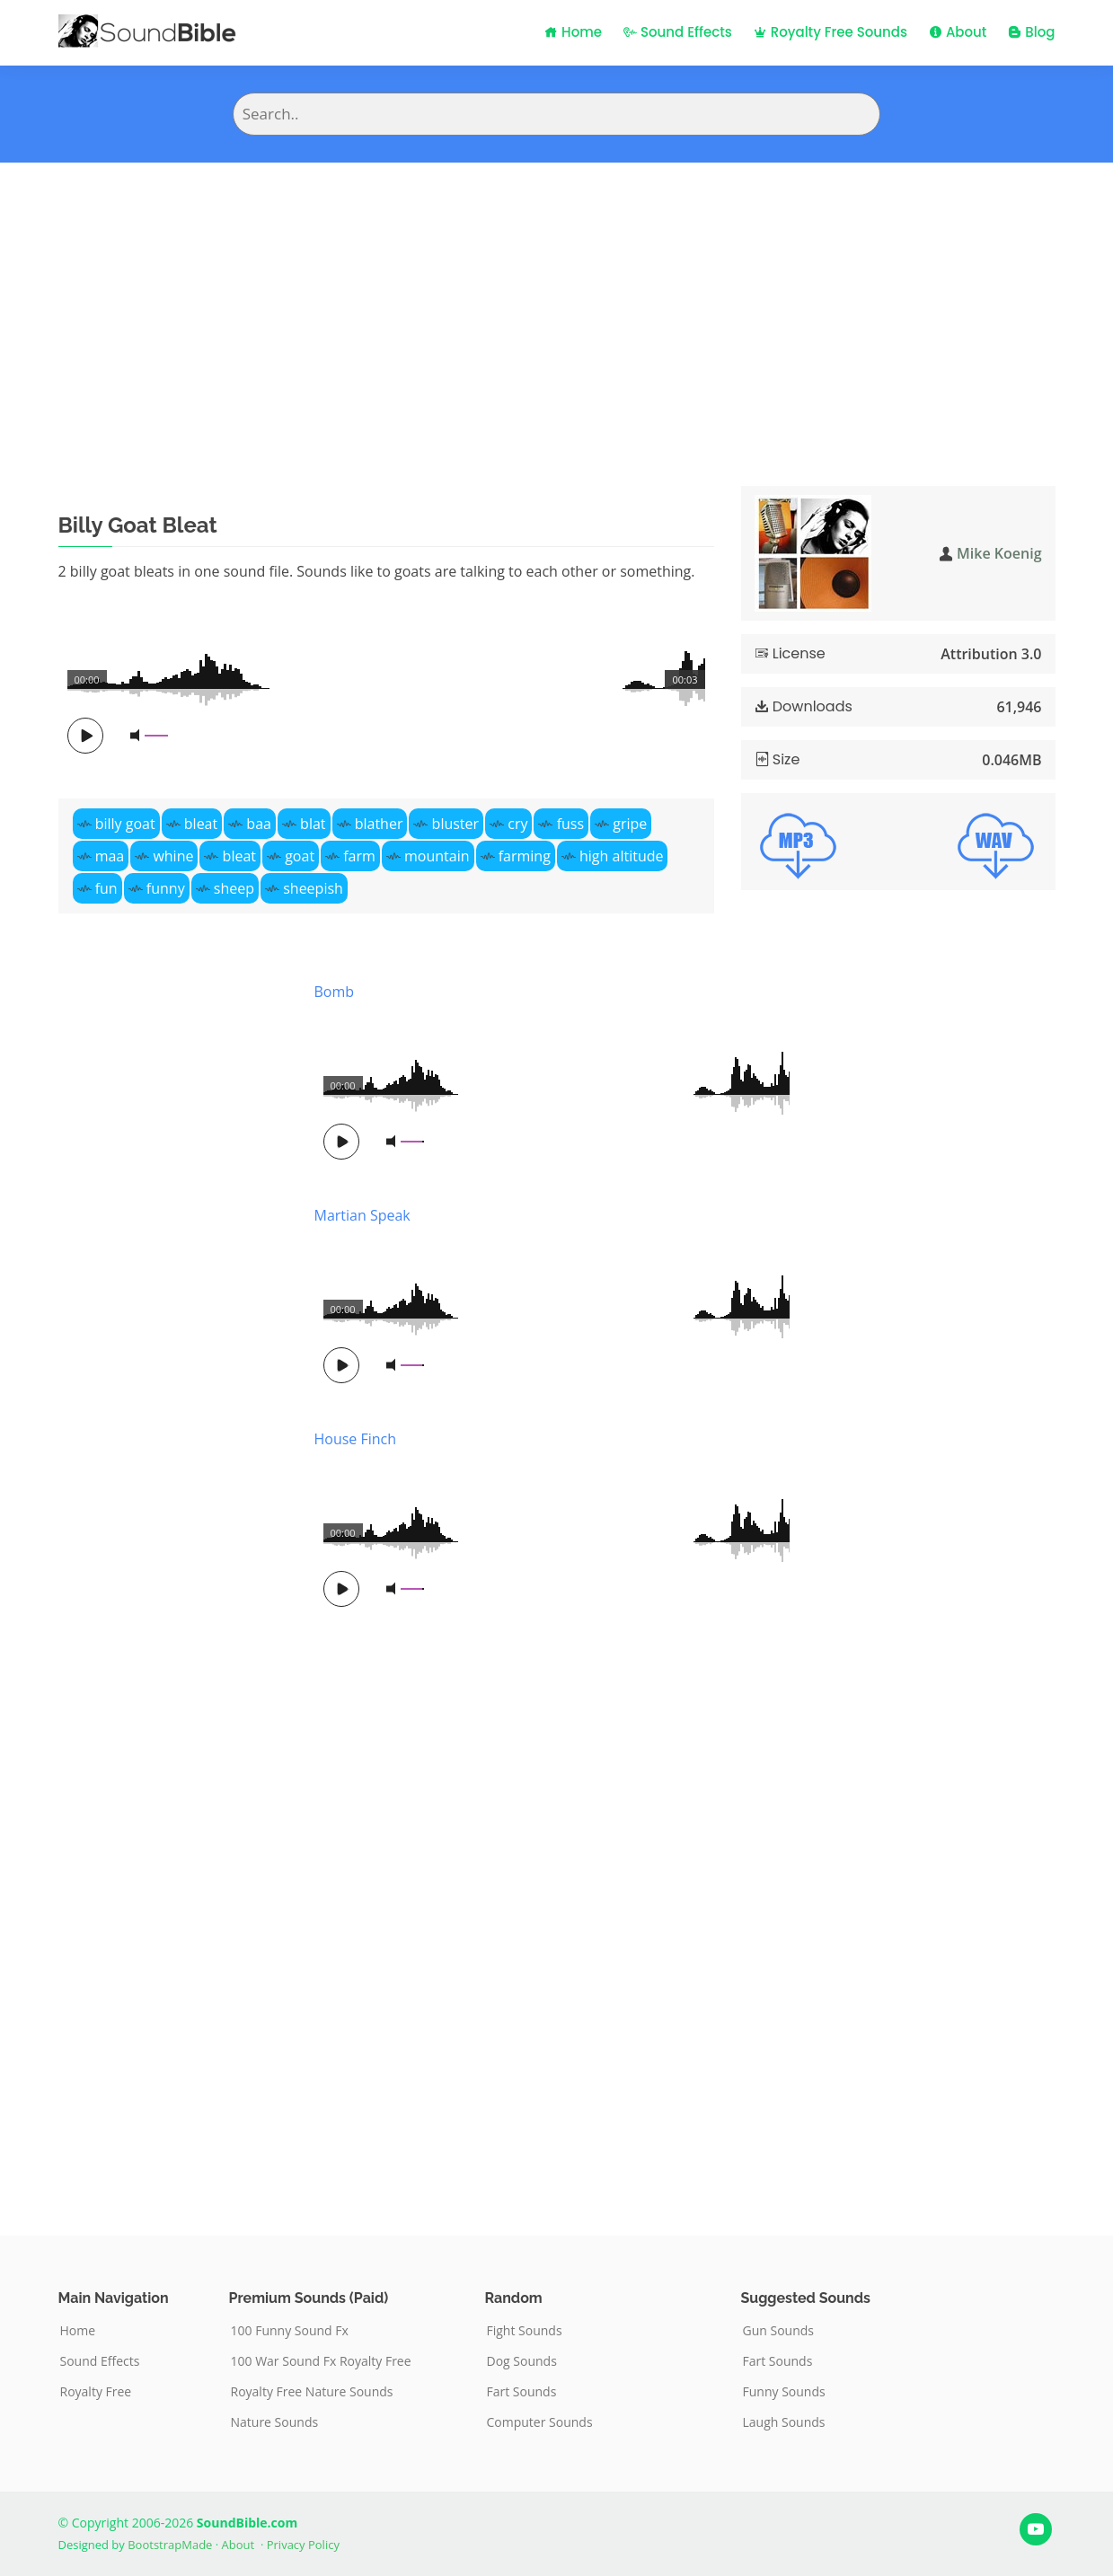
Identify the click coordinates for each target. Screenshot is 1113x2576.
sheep (234, 888)
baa (258, 824)
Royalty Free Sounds (830, 31)
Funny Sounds (784, 2392)
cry (517, 824)
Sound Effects (677, 31)
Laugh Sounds (784, 2422)
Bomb (334, 991)
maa (110, 856)
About (957, 31)
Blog (1031, 31)
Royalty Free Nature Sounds (312, 2392)
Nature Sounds (275, 2422)
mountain (437, 856)
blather (379, 824)
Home (573, 31)
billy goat (125, 824)
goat (299, 856)
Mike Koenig (999, 553)
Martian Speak (362, 1215)
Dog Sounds (522, 2361)
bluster (456, 824)
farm (359, 856)
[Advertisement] (557, 297)
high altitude (621, 856)
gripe (630, 824)
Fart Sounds (522, 2392)
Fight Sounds (524, 2331)
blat (312, 824)
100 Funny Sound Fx (290, 2331)
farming (525, 856)
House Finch (355, 1439)
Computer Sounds (540, 2422)
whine (173, 856)
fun (106, 888)
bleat (200, 824)
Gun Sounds (779, 2331)
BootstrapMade (170, 2544)
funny (165, 888)
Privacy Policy (303, 2544)
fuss (570, 824)
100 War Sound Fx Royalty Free (321, 2361)
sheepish (313, 888)
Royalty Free (96, 2392)
